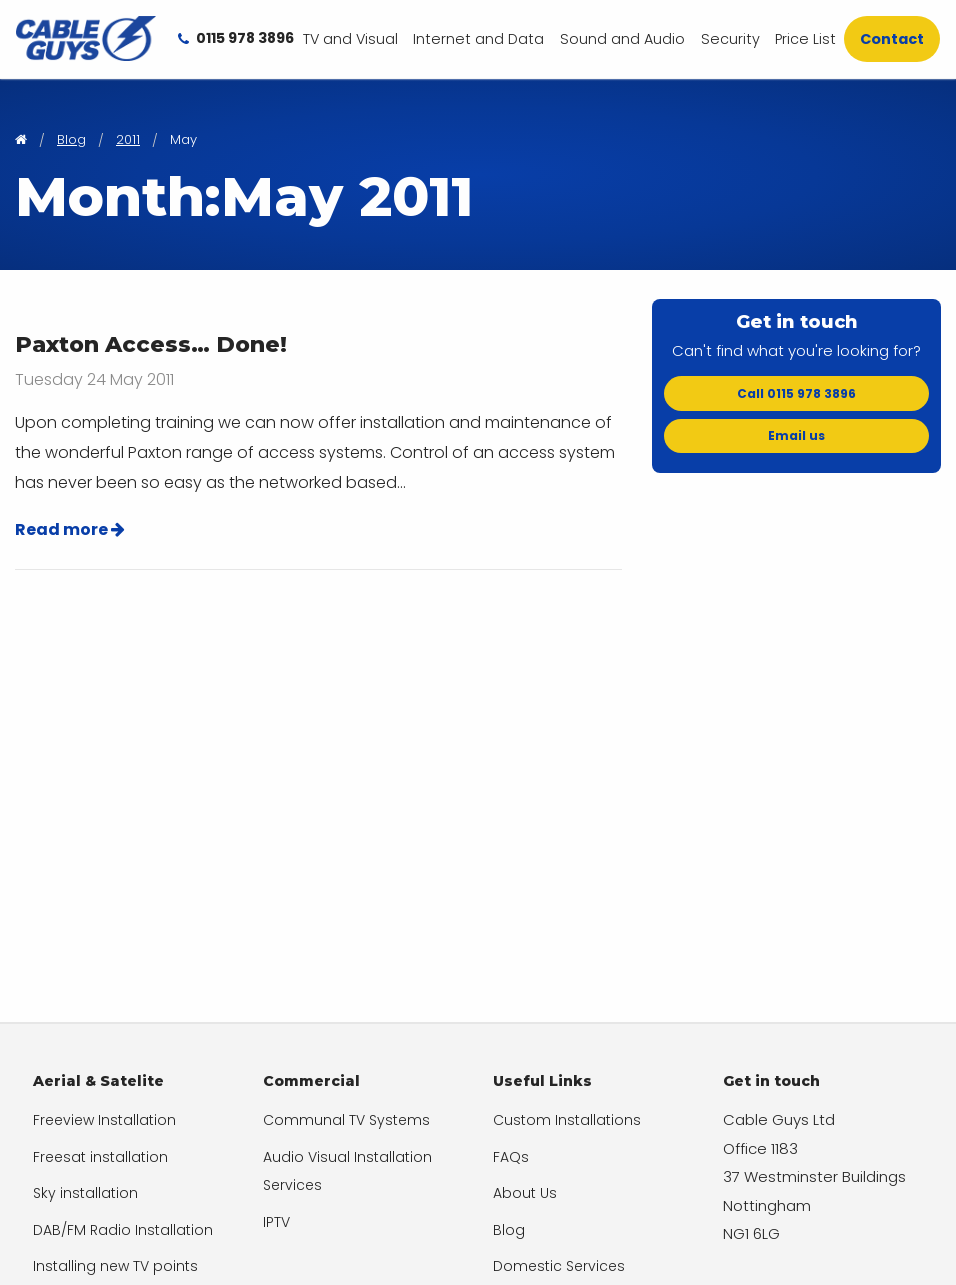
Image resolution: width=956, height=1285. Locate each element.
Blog (509, 1230)
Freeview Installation (104, 1120)
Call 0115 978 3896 (796, 393)
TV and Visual (350, 39)
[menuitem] (350, 39)
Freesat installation (100, 1157)
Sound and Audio (622, 39)
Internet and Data (478, 39)
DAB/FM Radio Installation (123, 1230)
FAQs (511, 1157)
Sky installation (85, 1193)
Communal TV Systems (346, 1120)
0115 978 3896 (236, 38)
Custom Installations (567, 1120)
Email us (796, 435)
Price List (805, 39)
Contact (892, 39)
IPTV (276, 1222)
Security (730, 39)
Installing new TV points (115, 1266)
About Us (525, 1193)
